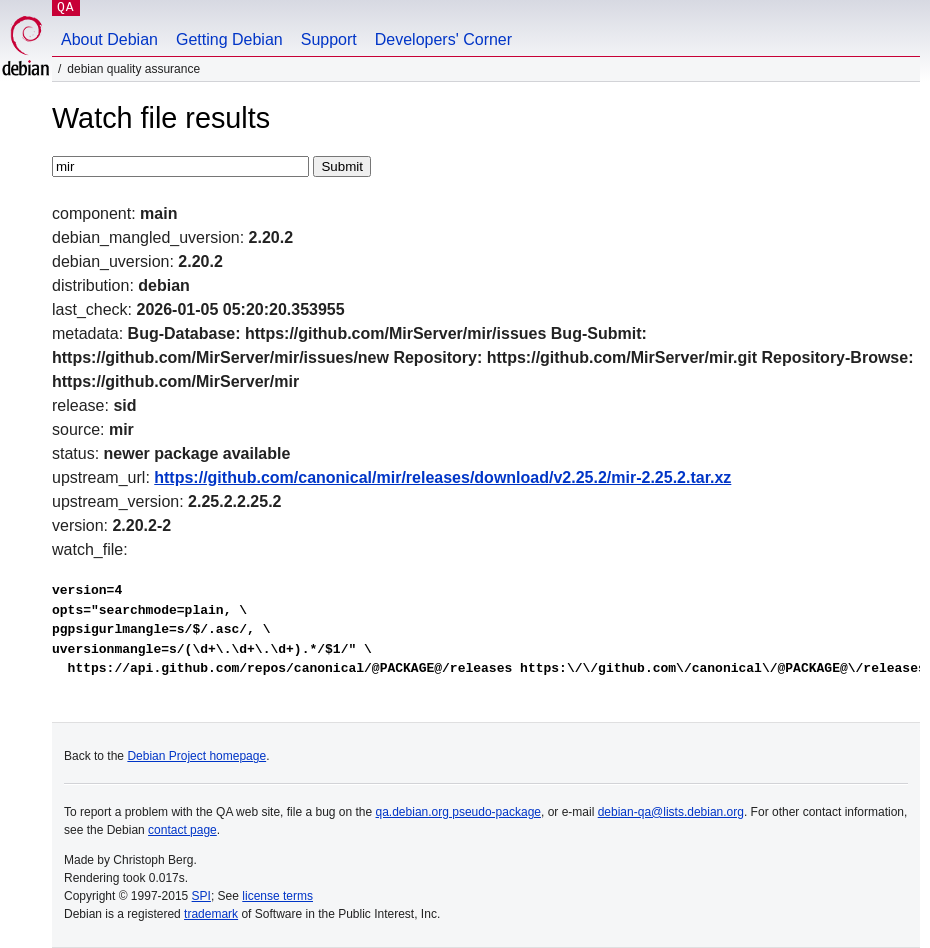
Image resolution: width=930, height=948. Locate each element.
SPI (201, 896)
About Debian (109, 39)
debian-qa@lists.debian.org (671, 812)
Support (329, 39)
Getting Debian (229, 39)
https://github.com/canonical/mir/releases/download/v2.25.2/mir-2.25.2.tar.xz (442, 477)
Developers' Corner (443, 39)
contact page (182, 830)
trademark (211, 914)
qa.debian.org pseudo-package (458, 812)
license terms (277, 896)
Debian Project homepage (196, 756)
